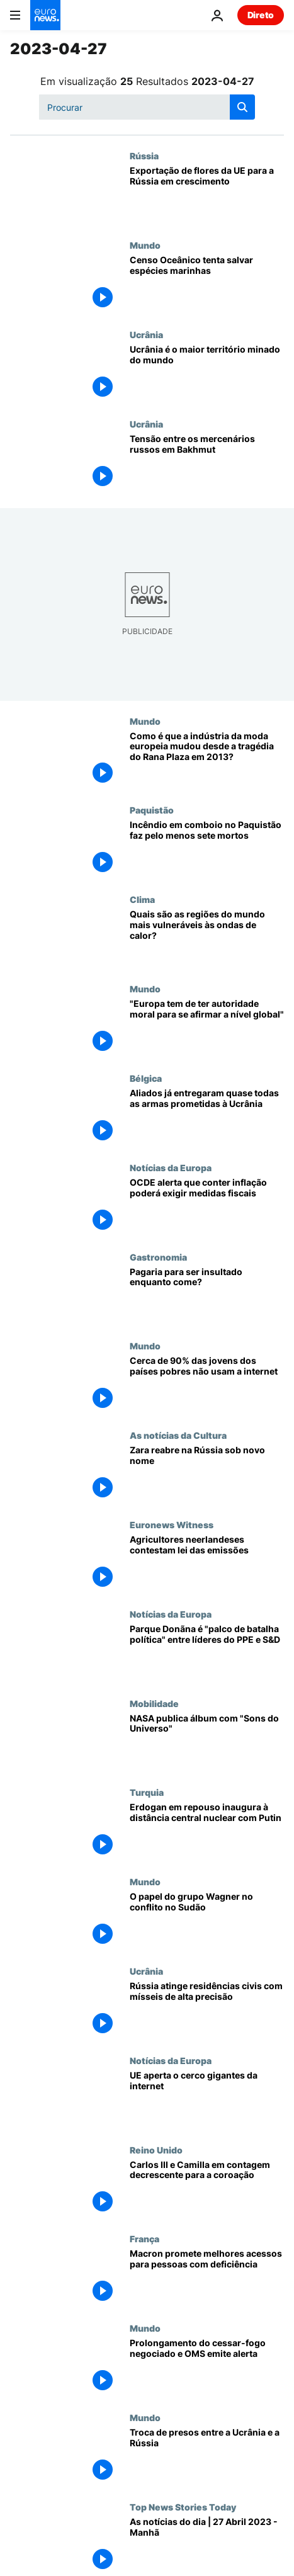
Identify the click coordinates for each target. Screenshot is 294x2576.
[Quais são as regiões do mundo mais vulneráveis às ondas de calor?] (207, 938)
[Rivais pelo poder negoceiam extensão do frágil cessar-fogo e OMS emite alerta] (207, 2367)
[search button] (242, 107)
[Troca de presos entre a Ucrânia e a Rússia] (207, 2457)
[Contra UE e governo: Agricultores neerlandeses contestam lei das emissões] (207, 1564)
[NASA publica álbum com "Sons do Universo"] (207, 1743)
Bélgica (146, 1078)
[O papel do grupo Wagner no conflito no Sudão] (207, 1921)
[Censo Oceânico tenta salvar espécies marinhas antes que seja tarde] (207, 284)
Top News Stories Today (183, 2507)
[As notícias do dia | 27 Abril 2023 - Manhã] (207, 2546)
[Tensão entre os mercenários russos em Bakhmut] (207, 463)
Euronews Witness (171, 1524)
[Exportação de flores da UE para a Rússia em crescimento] (207, 195)
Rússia (144, 155)
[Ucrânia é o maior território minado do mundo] (207, 374)
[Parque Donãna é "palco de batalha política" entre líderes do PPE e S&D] (207, 1653)
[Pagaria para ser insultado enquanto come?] (207, 1296)
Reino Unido (156, 2150)
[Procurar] (147, 107)
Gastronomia (158, 1257)
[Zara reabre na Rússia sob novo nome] (207, 1474)
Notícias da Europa (171, 1167)
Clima (142, 899)
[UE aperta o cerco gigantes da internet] (207, 2100)
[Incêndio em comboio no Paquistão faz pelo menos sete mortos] (207, 849)
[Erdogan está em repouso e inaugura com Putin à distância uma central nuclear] (207, 1831)
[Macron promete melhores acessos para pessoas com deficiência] (207, 2278)
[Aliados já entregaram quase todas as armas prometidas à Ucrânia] (207, 1117)
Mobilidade (154, 1703)
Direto (260, 14)
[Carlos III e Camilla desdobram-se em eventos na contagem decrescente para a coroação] (207, 2189)
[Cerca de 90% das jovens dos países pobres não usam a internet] (207, 1385)
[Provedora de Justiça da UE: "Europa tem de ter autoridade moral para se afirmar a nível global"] (207, 1028)
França (144, 2238)
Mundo (145, 245)
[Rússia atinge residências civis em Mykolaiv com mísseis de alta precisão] (207, 2010)
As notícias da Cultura (178, 1435)
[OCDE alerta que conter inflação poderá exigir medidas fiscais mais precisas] (207, 1207)
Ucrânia (146, 334)
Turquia (147, 1792)
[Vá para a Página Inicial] (45, 15)
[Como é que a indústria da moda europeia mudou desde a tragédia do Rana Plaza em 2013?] (207, 760)
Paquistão (152, 810)
